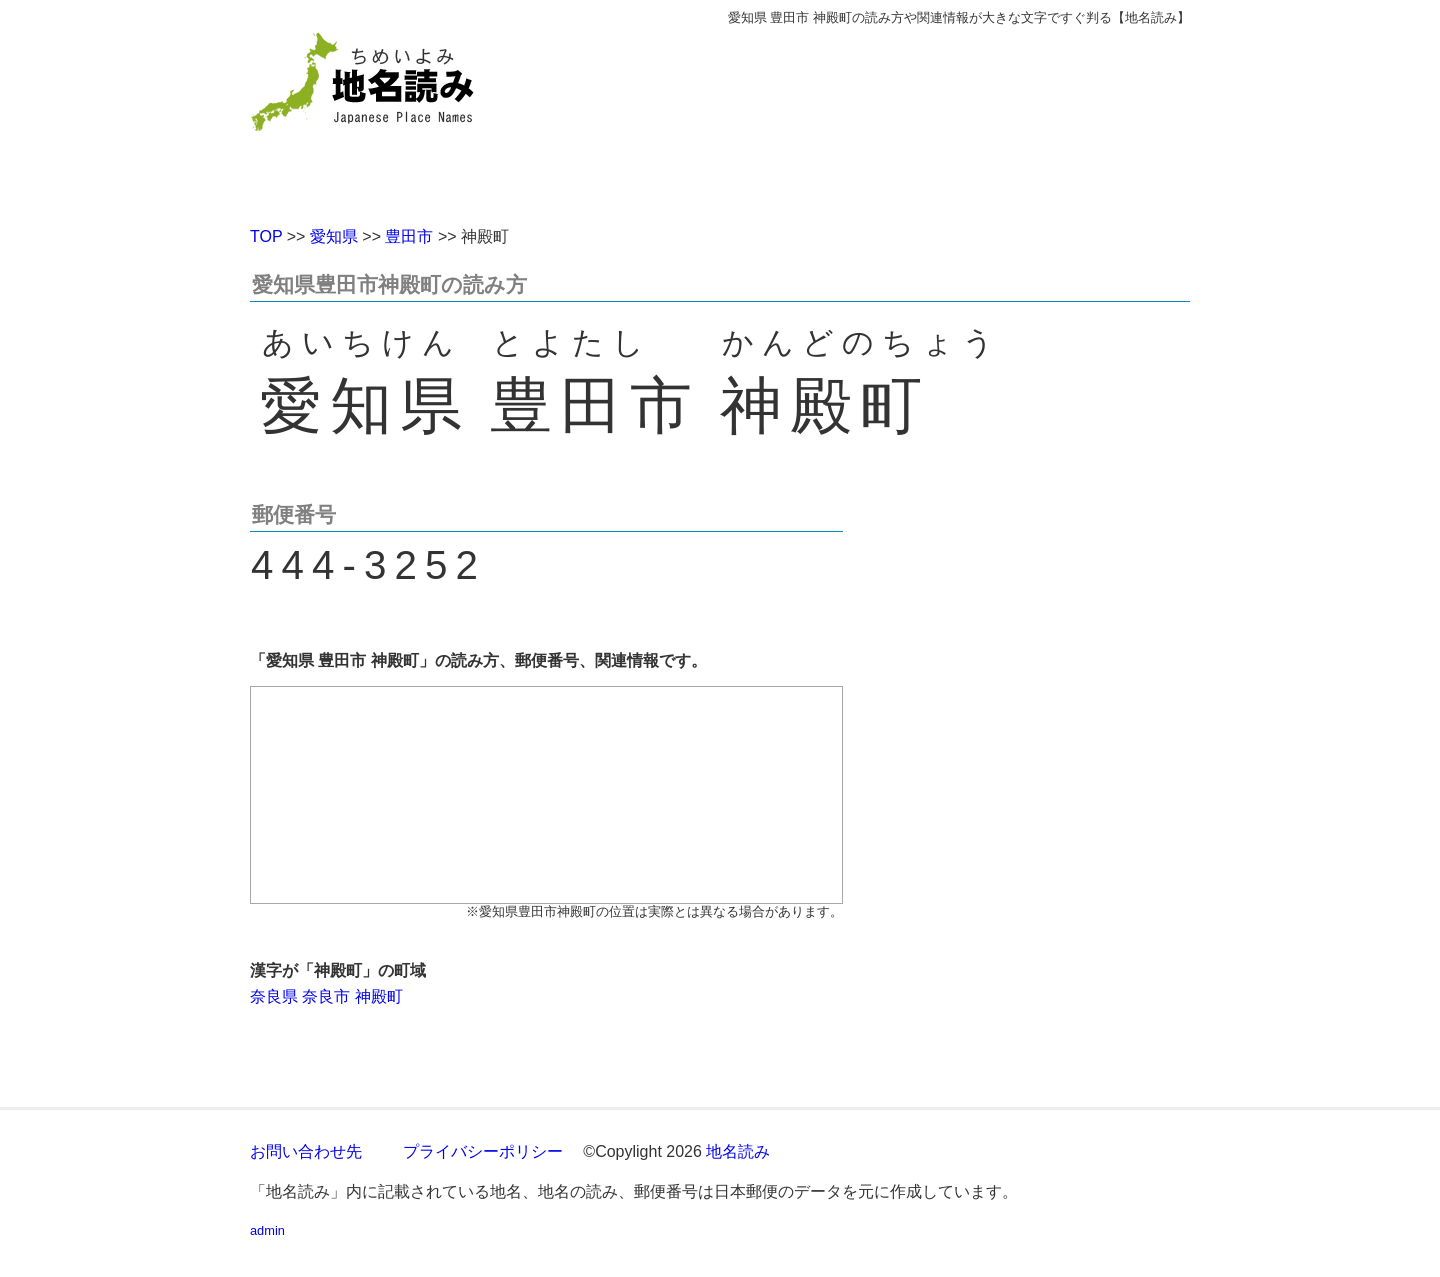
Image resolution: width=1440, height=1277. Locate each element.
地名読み (738, 1151)
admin (267, 1230)
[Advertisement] (865, 118)
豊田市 (409, 236)
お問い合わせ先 (306, 1151)
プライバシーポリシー (483, 1151)
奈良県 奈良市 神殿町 (326, 996)
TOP (266, 236)
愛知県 (334, 236)
